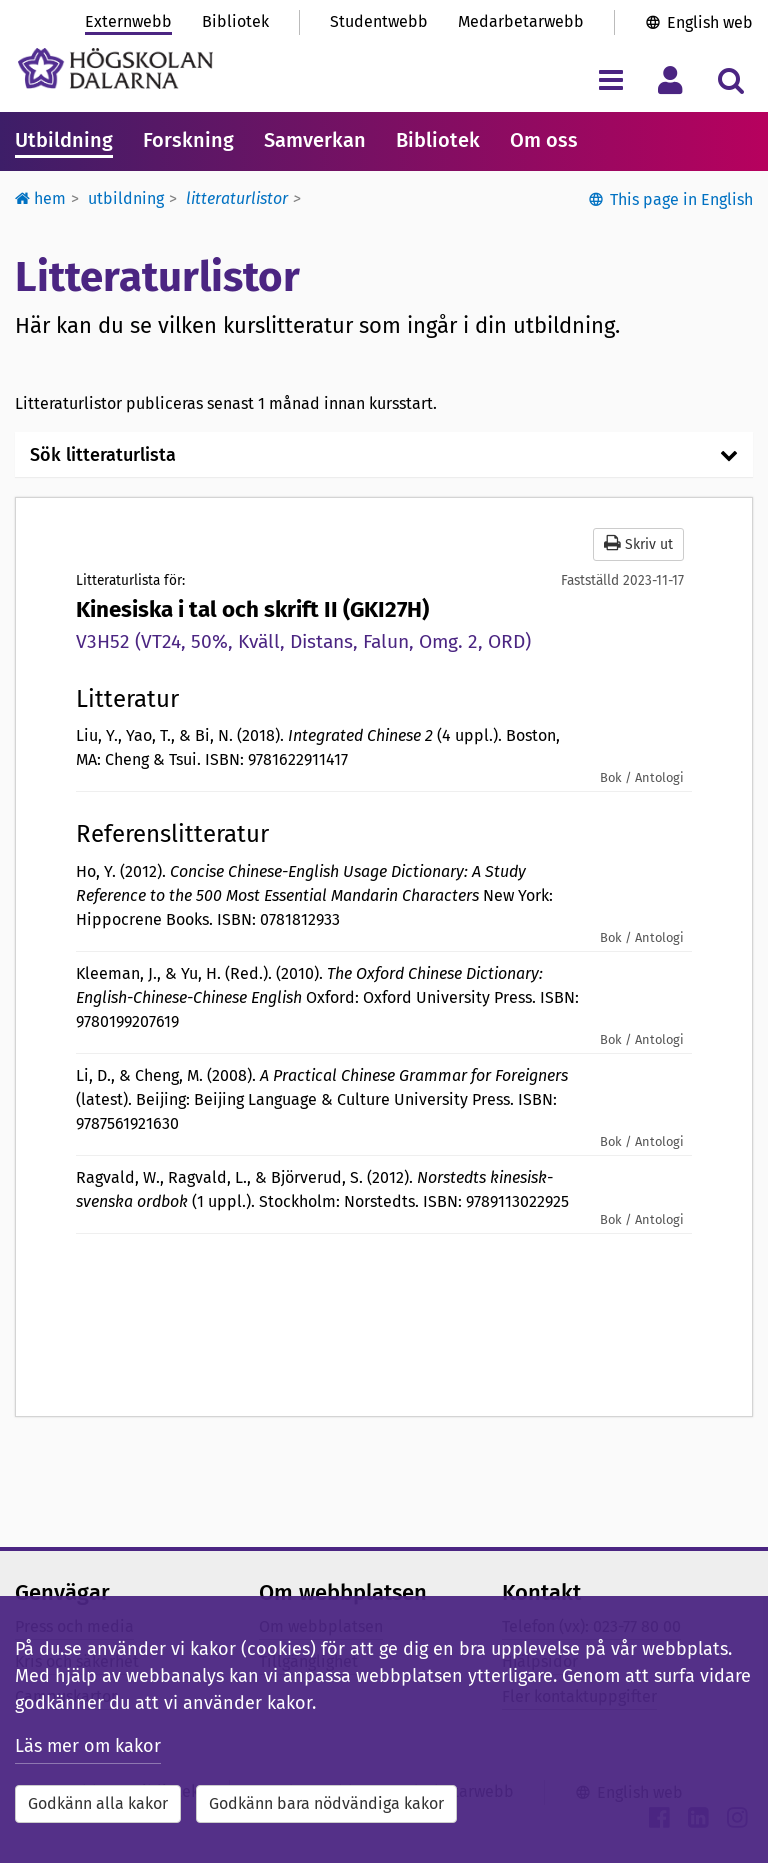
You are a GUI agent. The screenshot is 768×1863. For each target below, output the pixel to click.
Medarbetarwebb (521, 21)
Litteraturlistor (237, 198)
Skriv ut (638, 543)
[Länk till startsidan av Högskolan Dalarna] (115, 68)
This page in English (681, 199)
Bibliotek (235, 21)
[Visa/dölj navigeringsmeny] (610, 79)
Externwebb (128, 21)
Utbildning (64, 140)
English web (710, 22)
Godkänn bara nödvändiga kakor (326, 1803)
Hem (40, 198)
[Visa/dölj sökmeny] (730, 79)
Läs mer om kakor (88, 1746)
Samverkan (315, 140)
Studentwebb (379, 21)
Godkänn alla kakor (98, 1803)
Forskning (188, 140)
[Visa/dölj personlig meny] (670, 79)
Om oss (544, 140)
